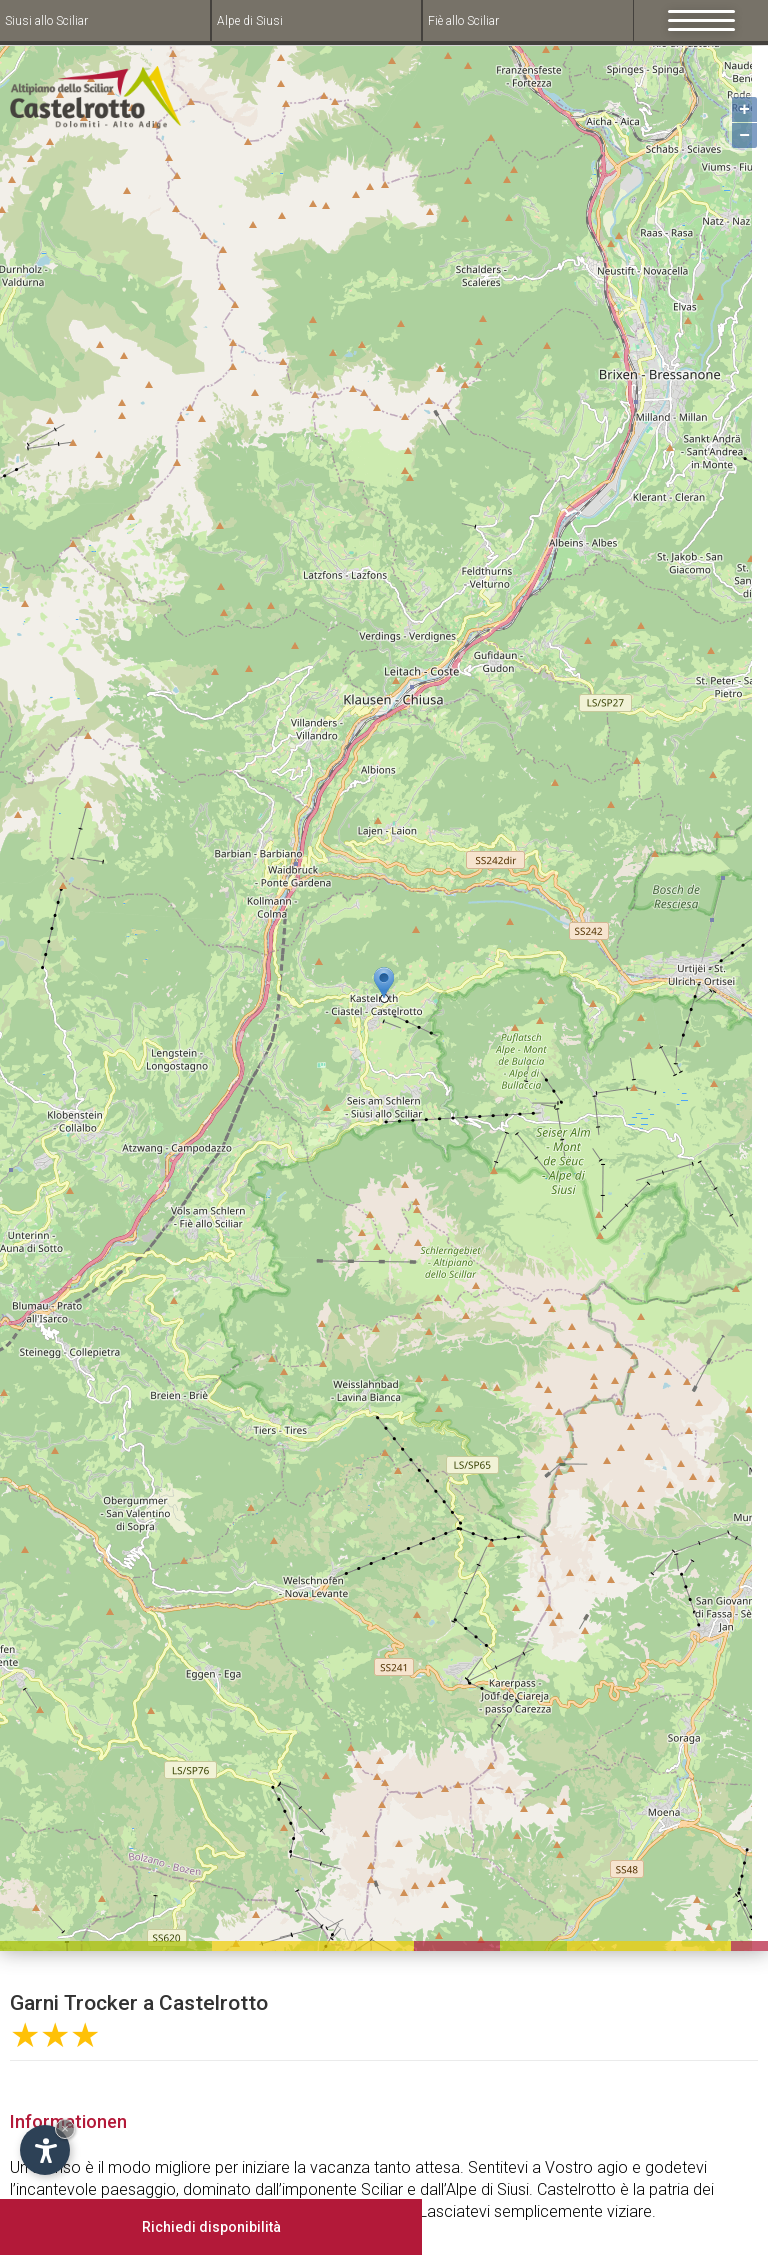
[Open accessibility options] (45, 2150)
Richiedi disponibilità (211, 2227)
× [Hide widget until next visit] (65, 2128)
